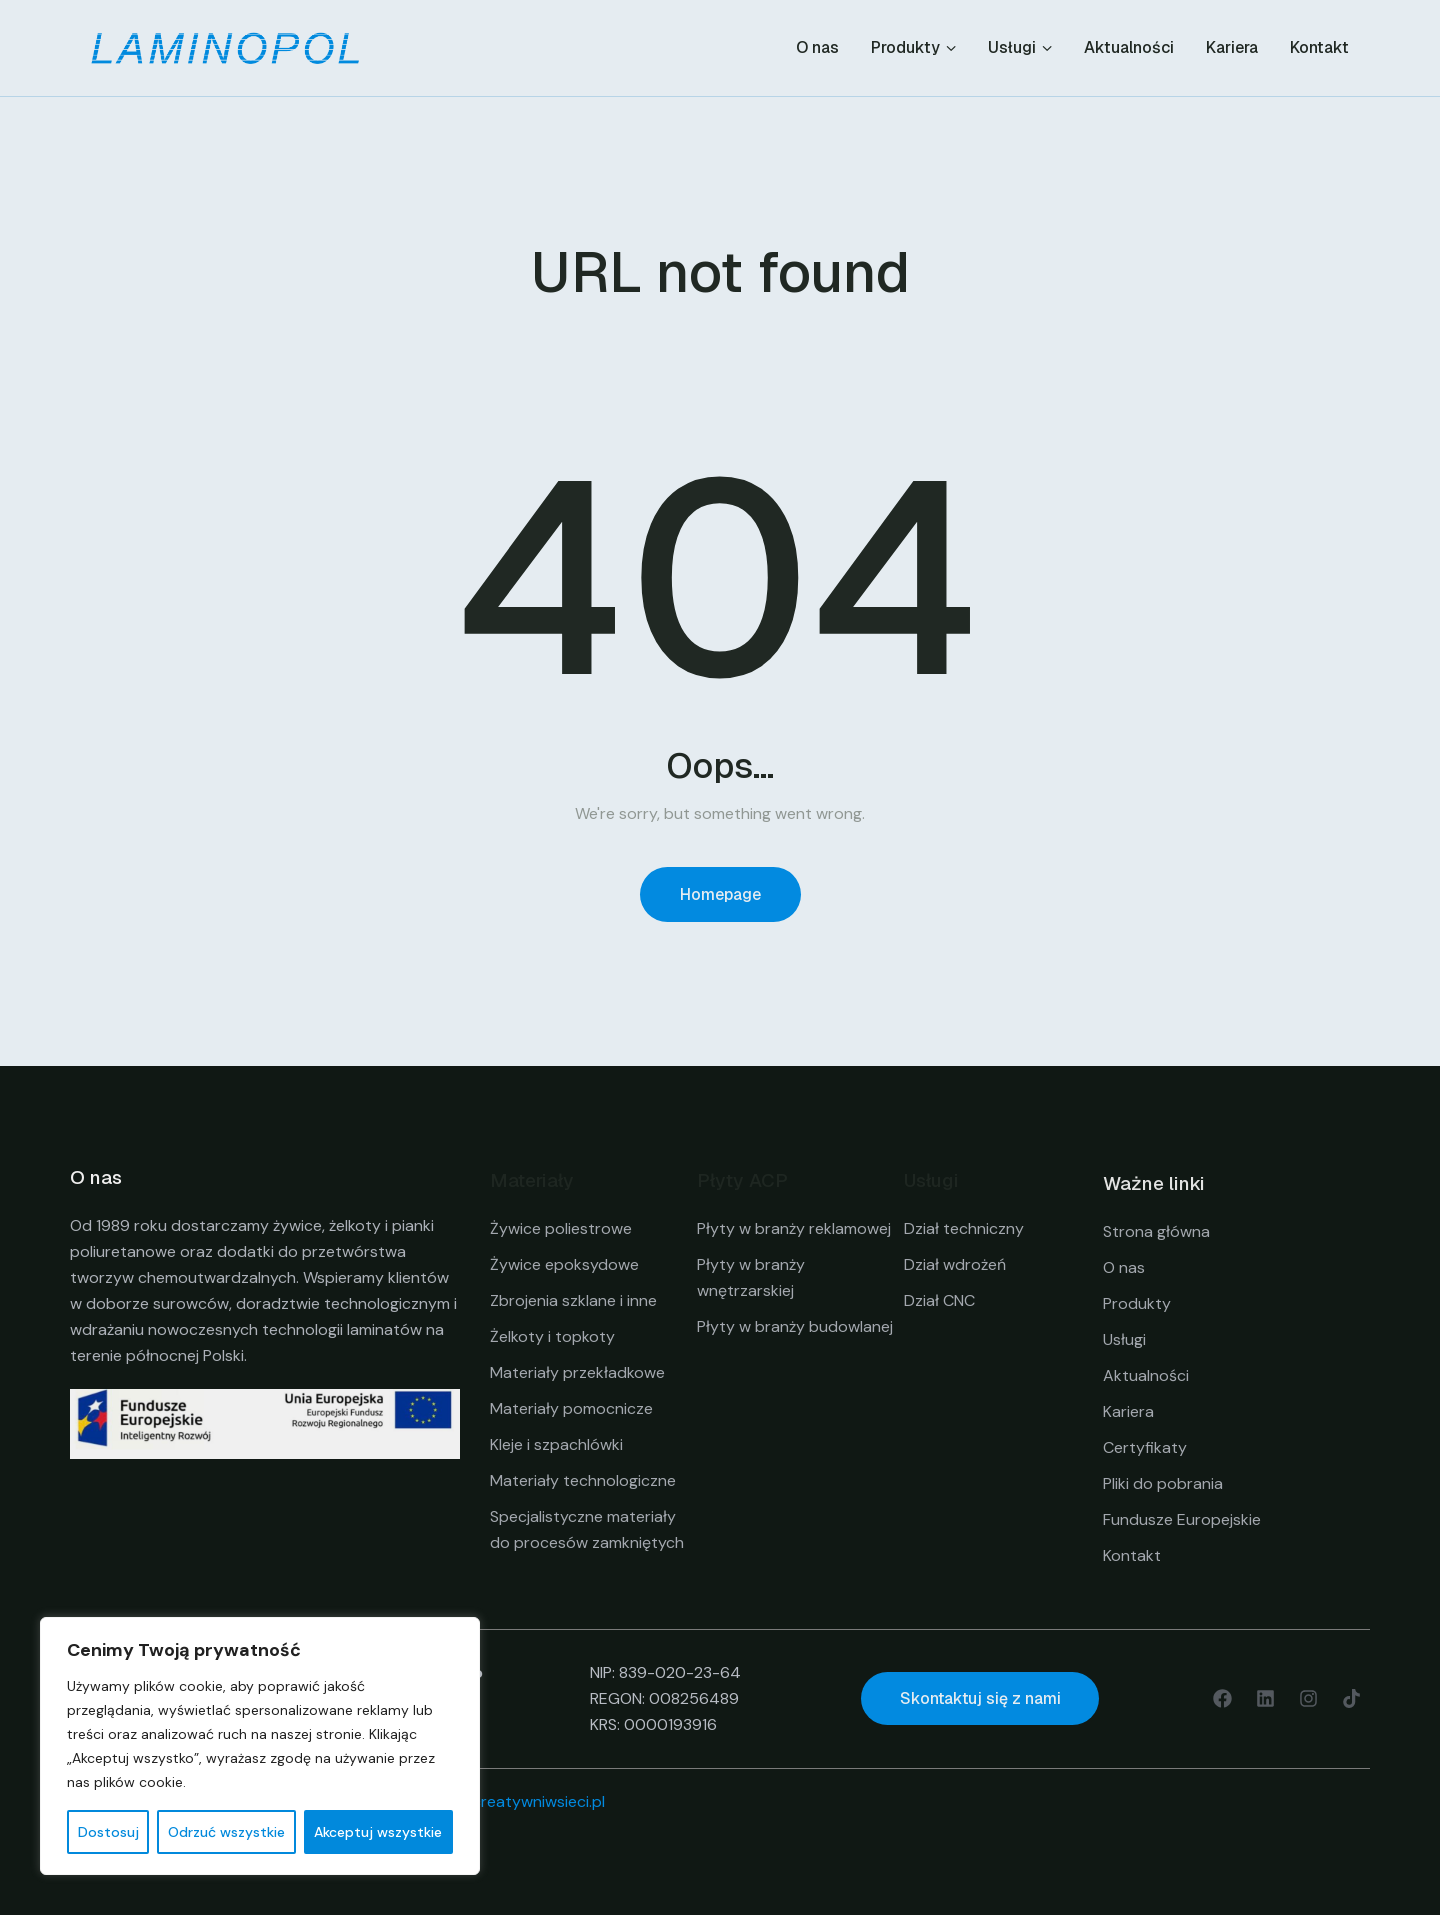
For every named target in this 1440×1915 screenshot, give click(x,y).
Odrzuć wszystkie (226, 1832)
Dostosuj (108, 1832)
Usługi (931, 1181)
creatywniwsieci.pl (538, 1801)
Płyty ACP (742, 1181)
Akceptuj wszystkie (378, 1832)
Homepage (720, 894)
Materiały (532, 1181)
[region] (260, 1746)
